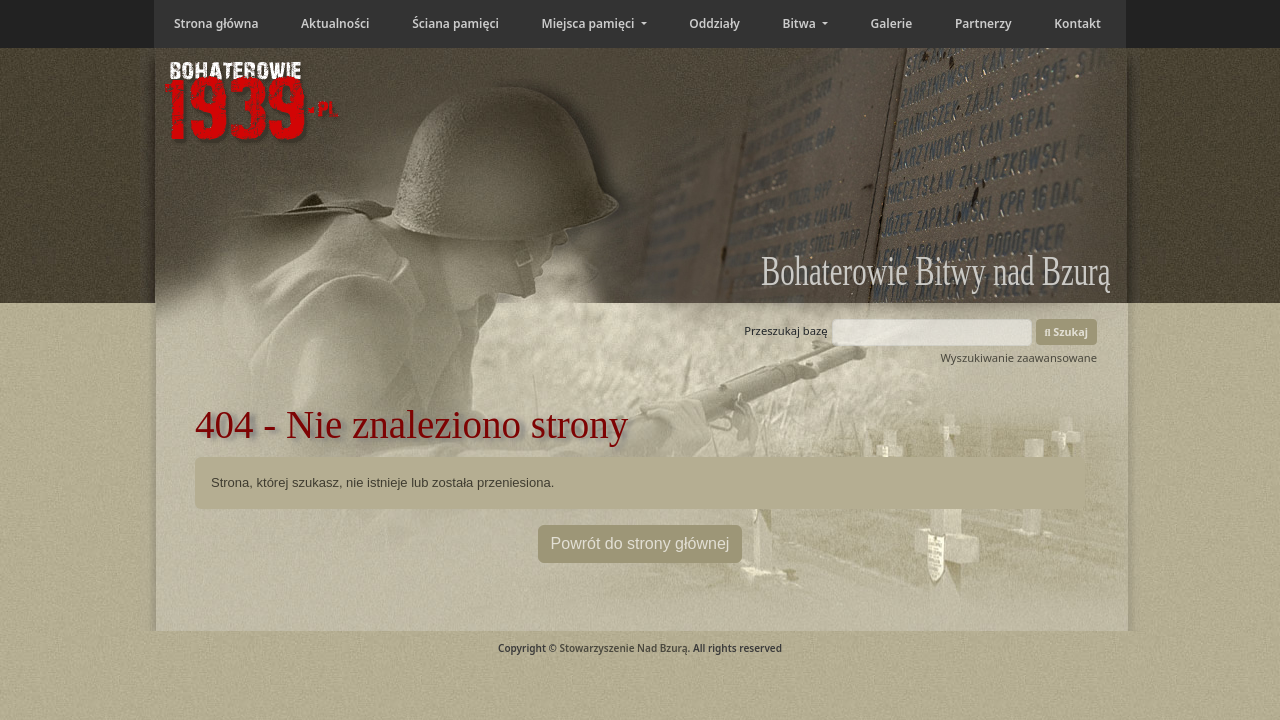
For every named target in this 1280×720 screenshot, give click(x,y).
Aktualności (335, 23)
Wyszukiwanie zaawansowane (1018, 357)
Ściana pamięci (455, 23)
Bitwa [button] (801, 23)
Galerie (892, 23)
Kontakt (1077, 23)
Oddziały (714, 23)
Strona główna (216, 23)
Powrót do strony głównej (640, 543)
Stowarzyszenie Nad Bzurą (623, 648)
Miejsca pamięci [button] (589, 23)
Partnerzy (983, 23)
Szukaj (1067, 331)
